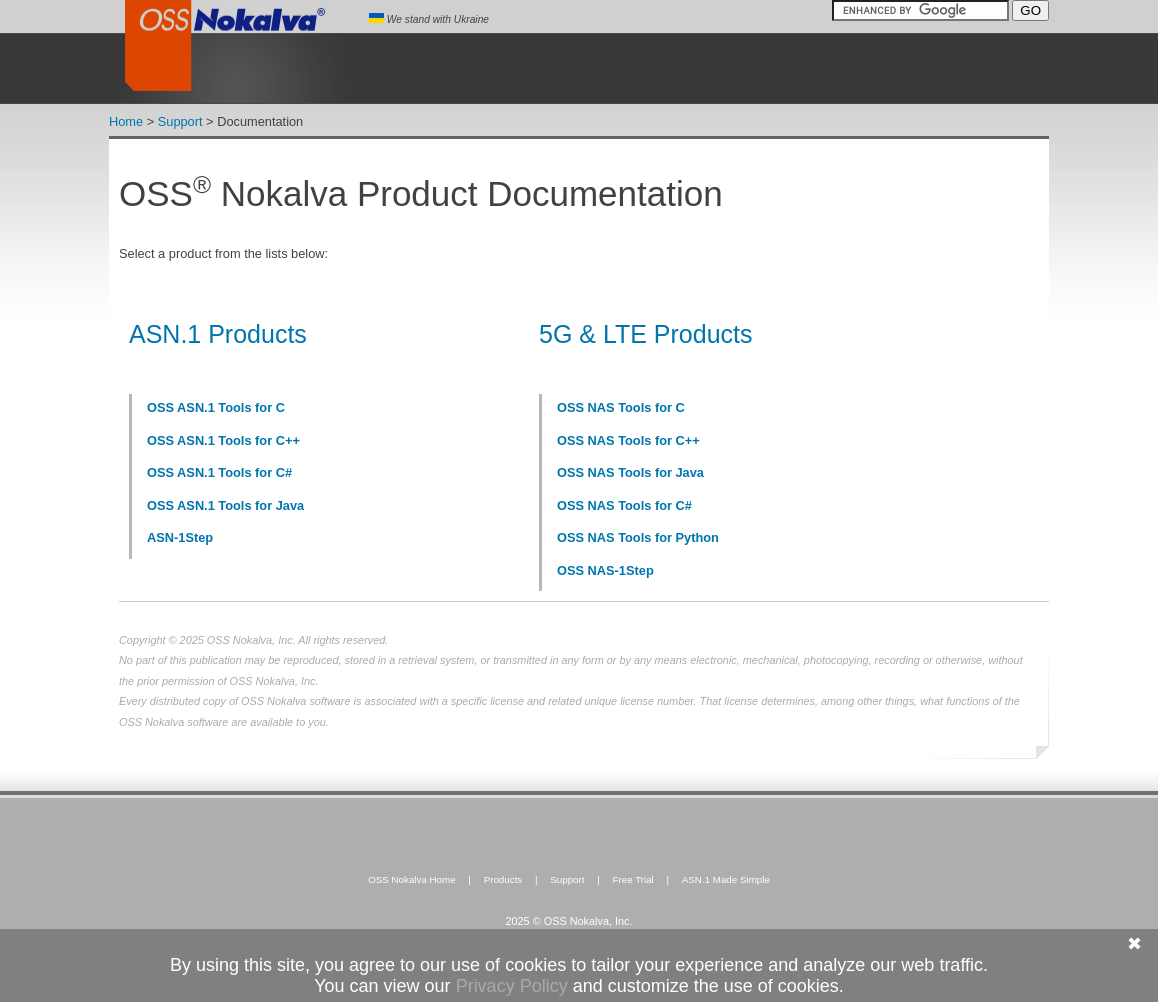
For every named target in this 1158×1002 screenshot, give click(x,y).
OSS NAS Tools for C (621, 407)
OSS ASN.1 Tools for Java (225, 505)
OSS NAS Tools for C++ (628, 440)
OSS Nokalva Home (412, 879)
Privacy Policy (512, 986)
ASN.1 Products (218, 334)
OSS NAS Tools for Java (630, 472)
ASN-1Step (180, 537)
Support (180, 121)
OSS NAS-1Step (605, 570)
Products (503, 879)
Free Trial (632, 879)
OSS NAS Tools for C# (624, 505)
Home (126, 121)
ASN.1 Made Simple (726, 879)
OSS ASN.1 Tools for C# (219, 472)
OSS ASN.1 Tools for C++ (223, 440)
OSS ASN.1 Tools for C (216, 407)
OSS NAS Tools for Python (638, 537)
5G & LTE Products (646, 334)
